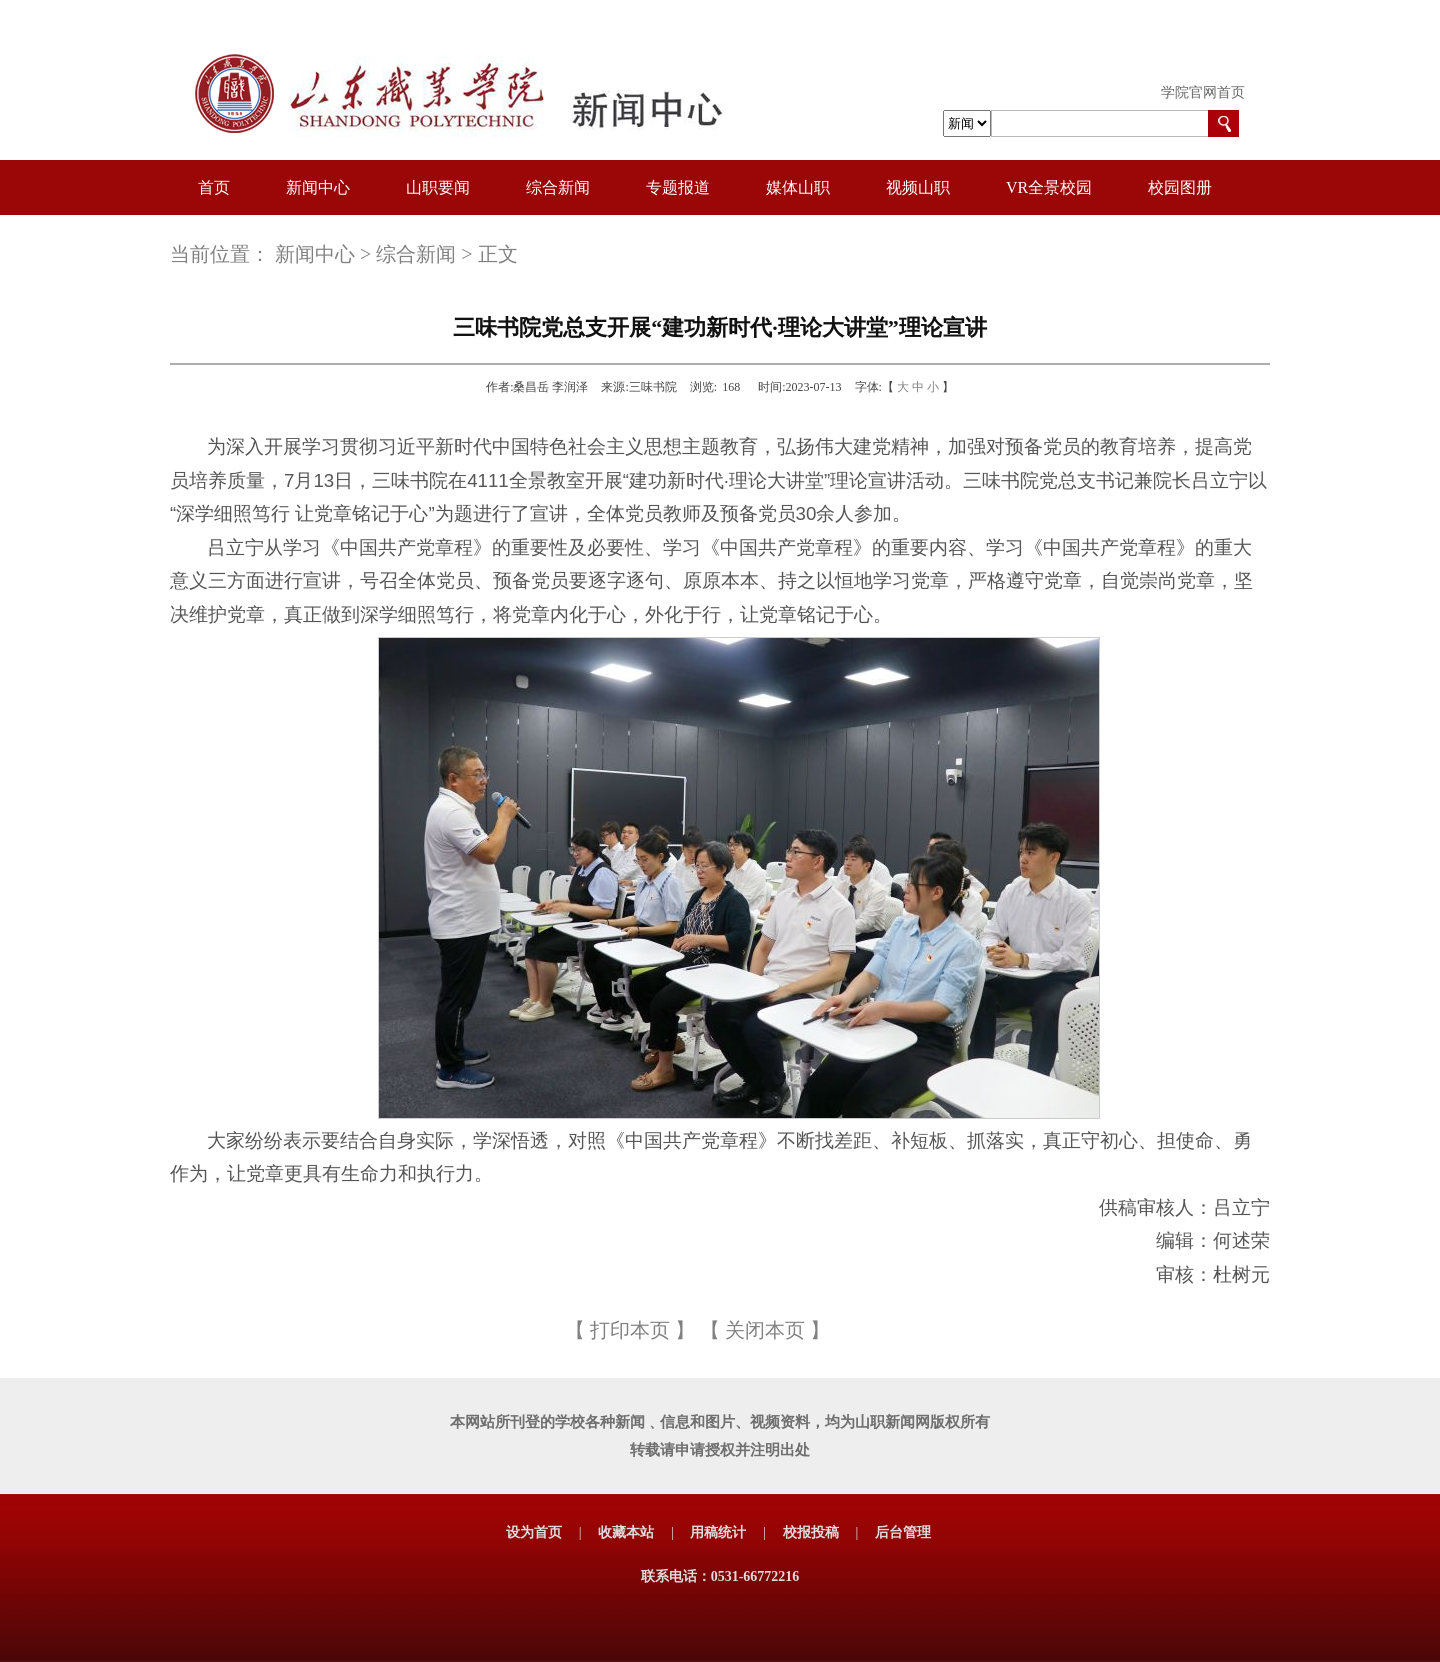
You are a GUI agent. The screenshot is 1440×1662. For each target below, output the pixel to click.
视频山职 (918, 187)
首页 (214, 187)
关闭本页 (765, 1330)
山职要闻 (438, 187)
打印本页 (630, 1330)
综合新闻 (558, 187)
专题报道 (678, 187)
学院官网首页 (1203, 92)
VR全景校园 (1049, 187)
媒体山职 (798, 187)
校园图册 (1180, 187)
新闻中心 (318, 187)
